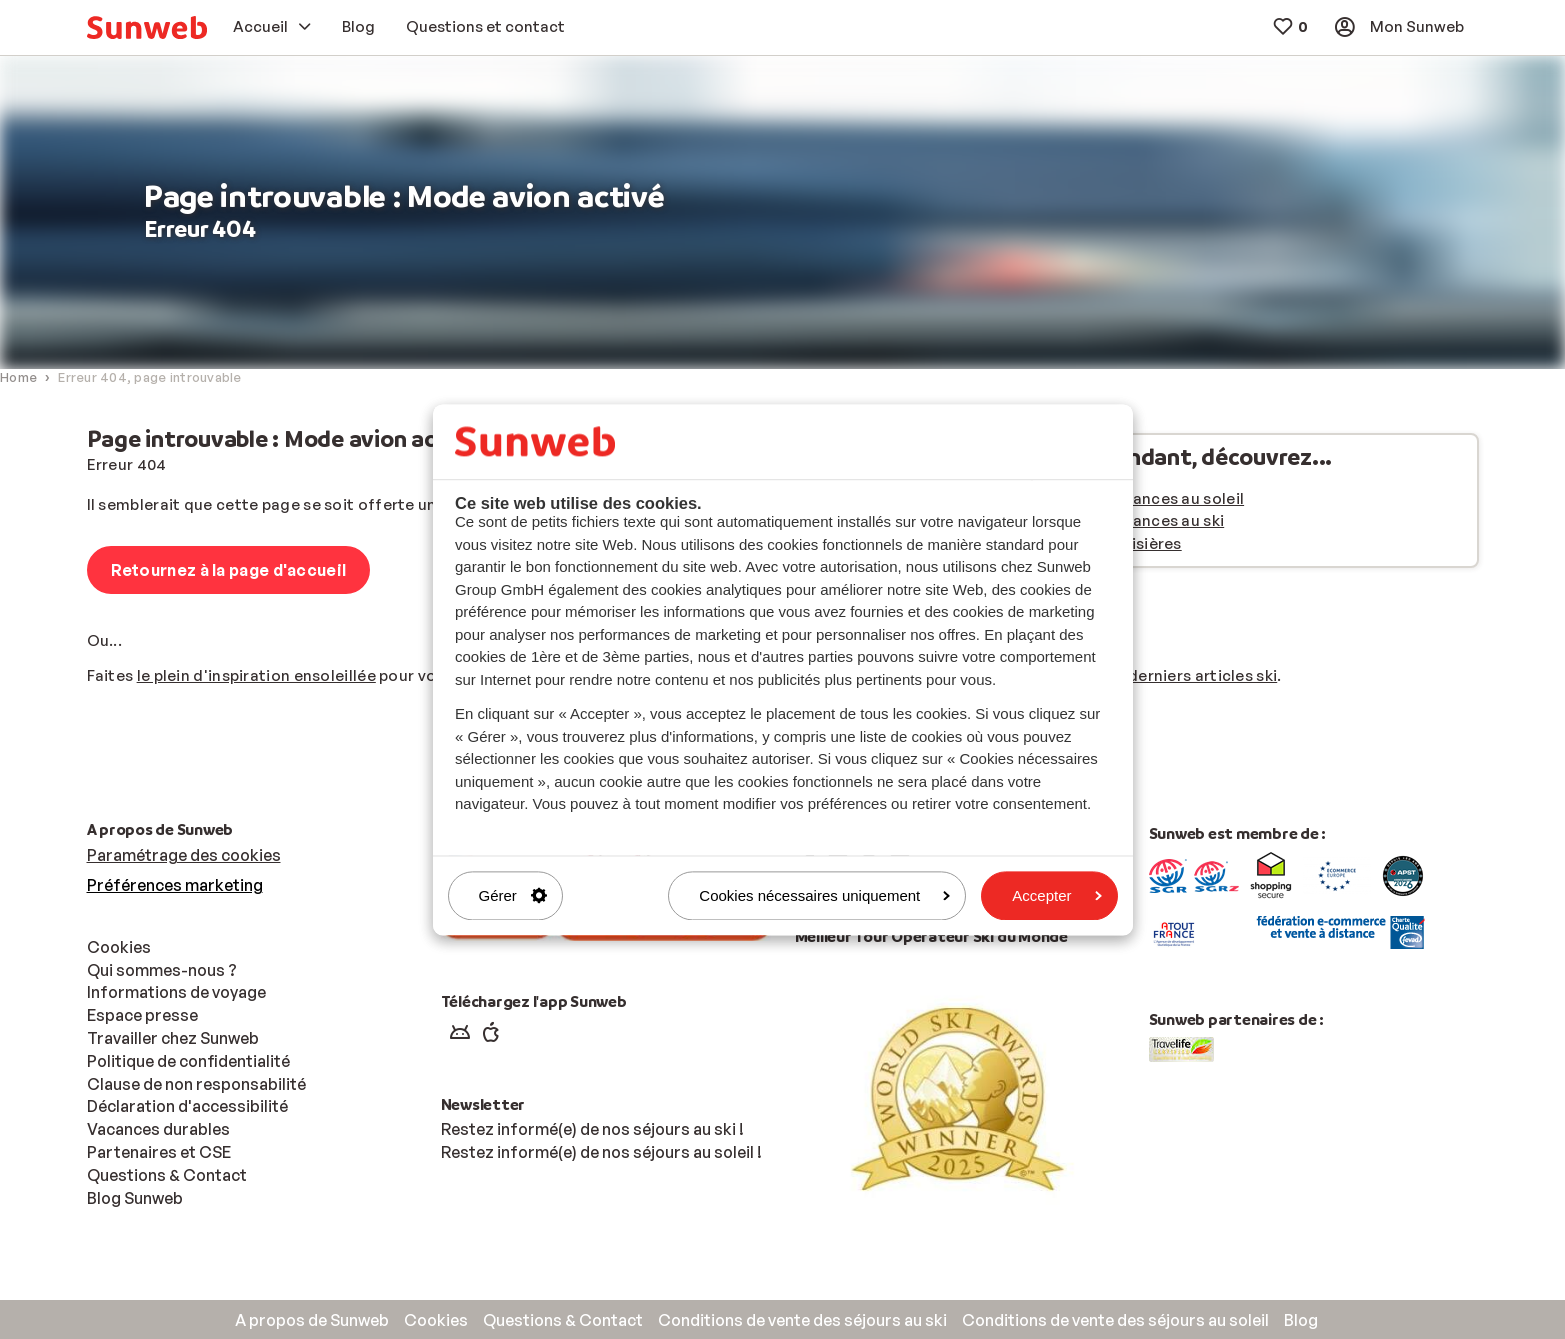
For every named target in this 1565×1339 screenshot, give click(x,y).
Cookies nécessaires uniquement (824, 895)
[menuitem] (147, 27)
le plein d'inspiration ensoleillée (256, 675)
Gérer (513, 895)
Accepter (1056, 895)
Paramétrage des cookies (184, 855)
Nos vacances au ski (1149, 520)
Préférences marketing (175, 885)
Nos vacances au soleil (1159, 498)
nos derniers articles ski (1187, 675)
